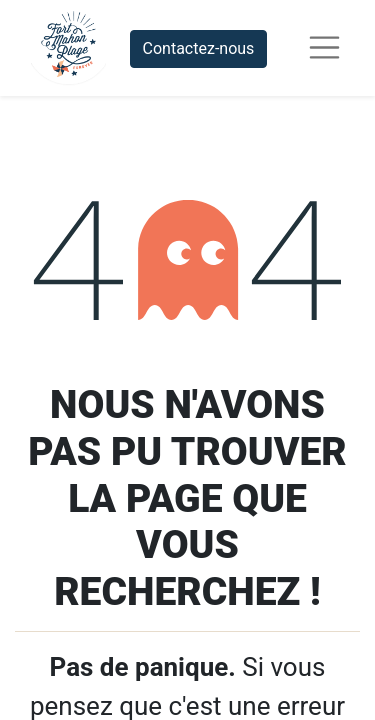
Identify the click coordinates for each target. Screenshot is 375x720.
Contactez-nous (199, 48)
